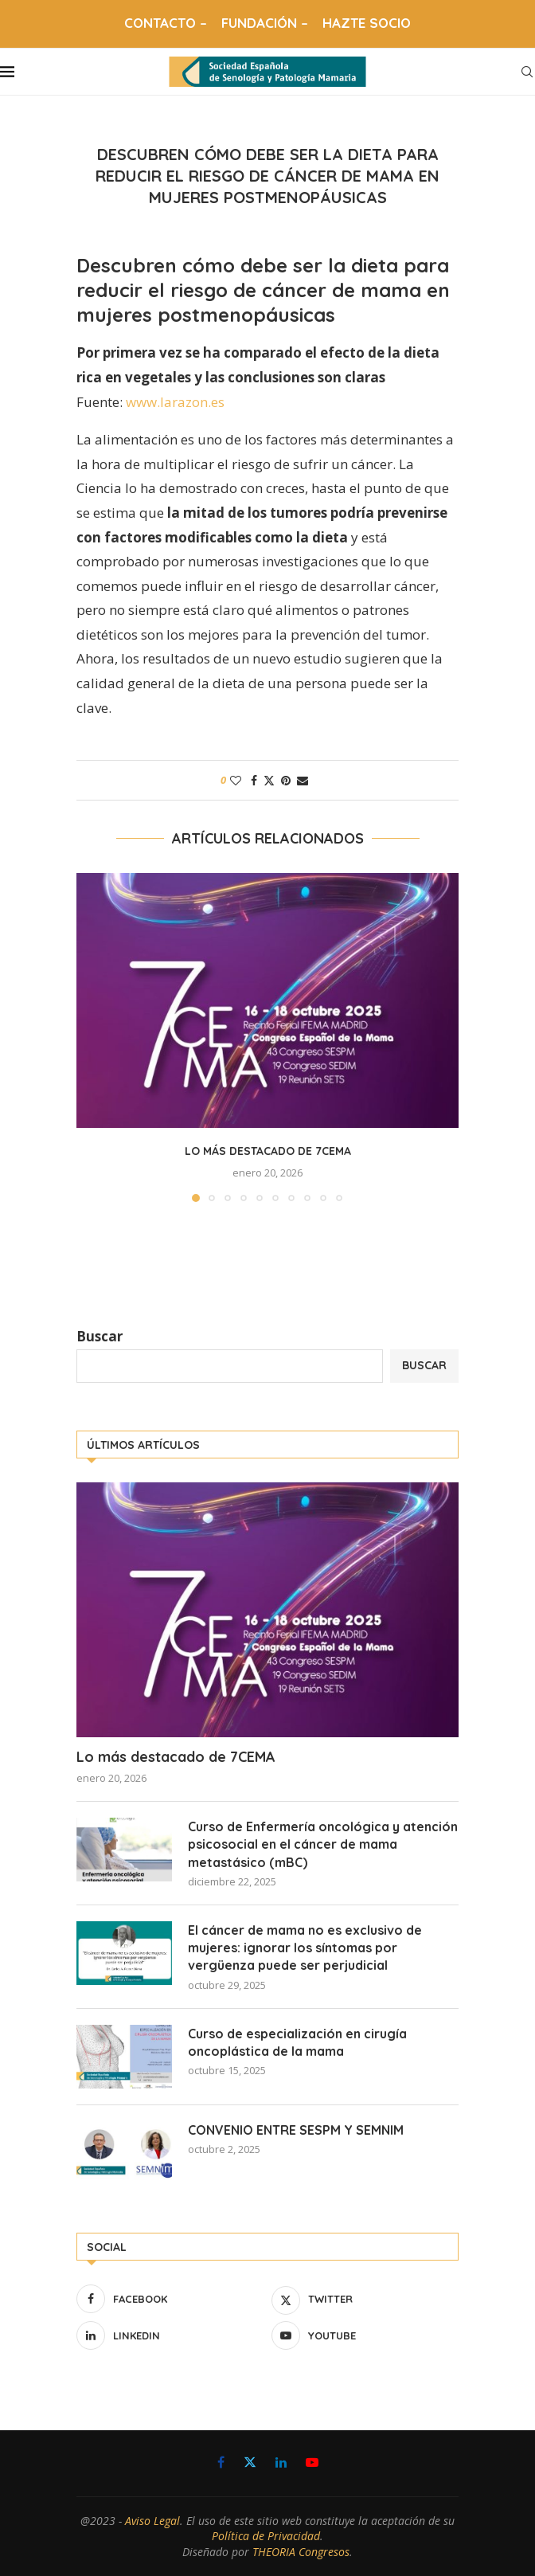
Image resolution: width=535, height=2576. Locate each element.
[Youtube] (365, 2335)
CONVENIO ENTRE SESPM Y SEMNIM (296, 2130)
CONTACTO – (165, 22)
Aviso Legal (152, 2520)
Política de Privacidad (266, 2535)
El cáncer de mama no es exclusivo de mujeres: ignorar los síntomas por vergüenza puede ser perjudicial (305, 1948)
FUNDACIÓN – (264, 22)
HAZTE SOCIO (366, 22)
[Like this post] (235, 780)
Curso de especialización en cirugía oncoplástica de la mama (297, 2042)
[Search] (527, 72)
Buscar (99, 1336)
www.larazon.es (175, 402)
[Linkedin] (170, 2335)
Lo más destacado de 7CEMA (268, 1151)
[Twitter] (365, 2298)
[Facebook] (170, 2298)
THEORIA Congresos (301, 2551)
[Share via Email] (302, 780)
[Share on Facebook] (254, 780)
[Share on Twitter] (269, 780)
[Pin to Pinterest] (286, 780)
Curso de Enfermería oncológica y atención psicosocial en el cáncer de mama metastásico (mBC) (323, 1844)
